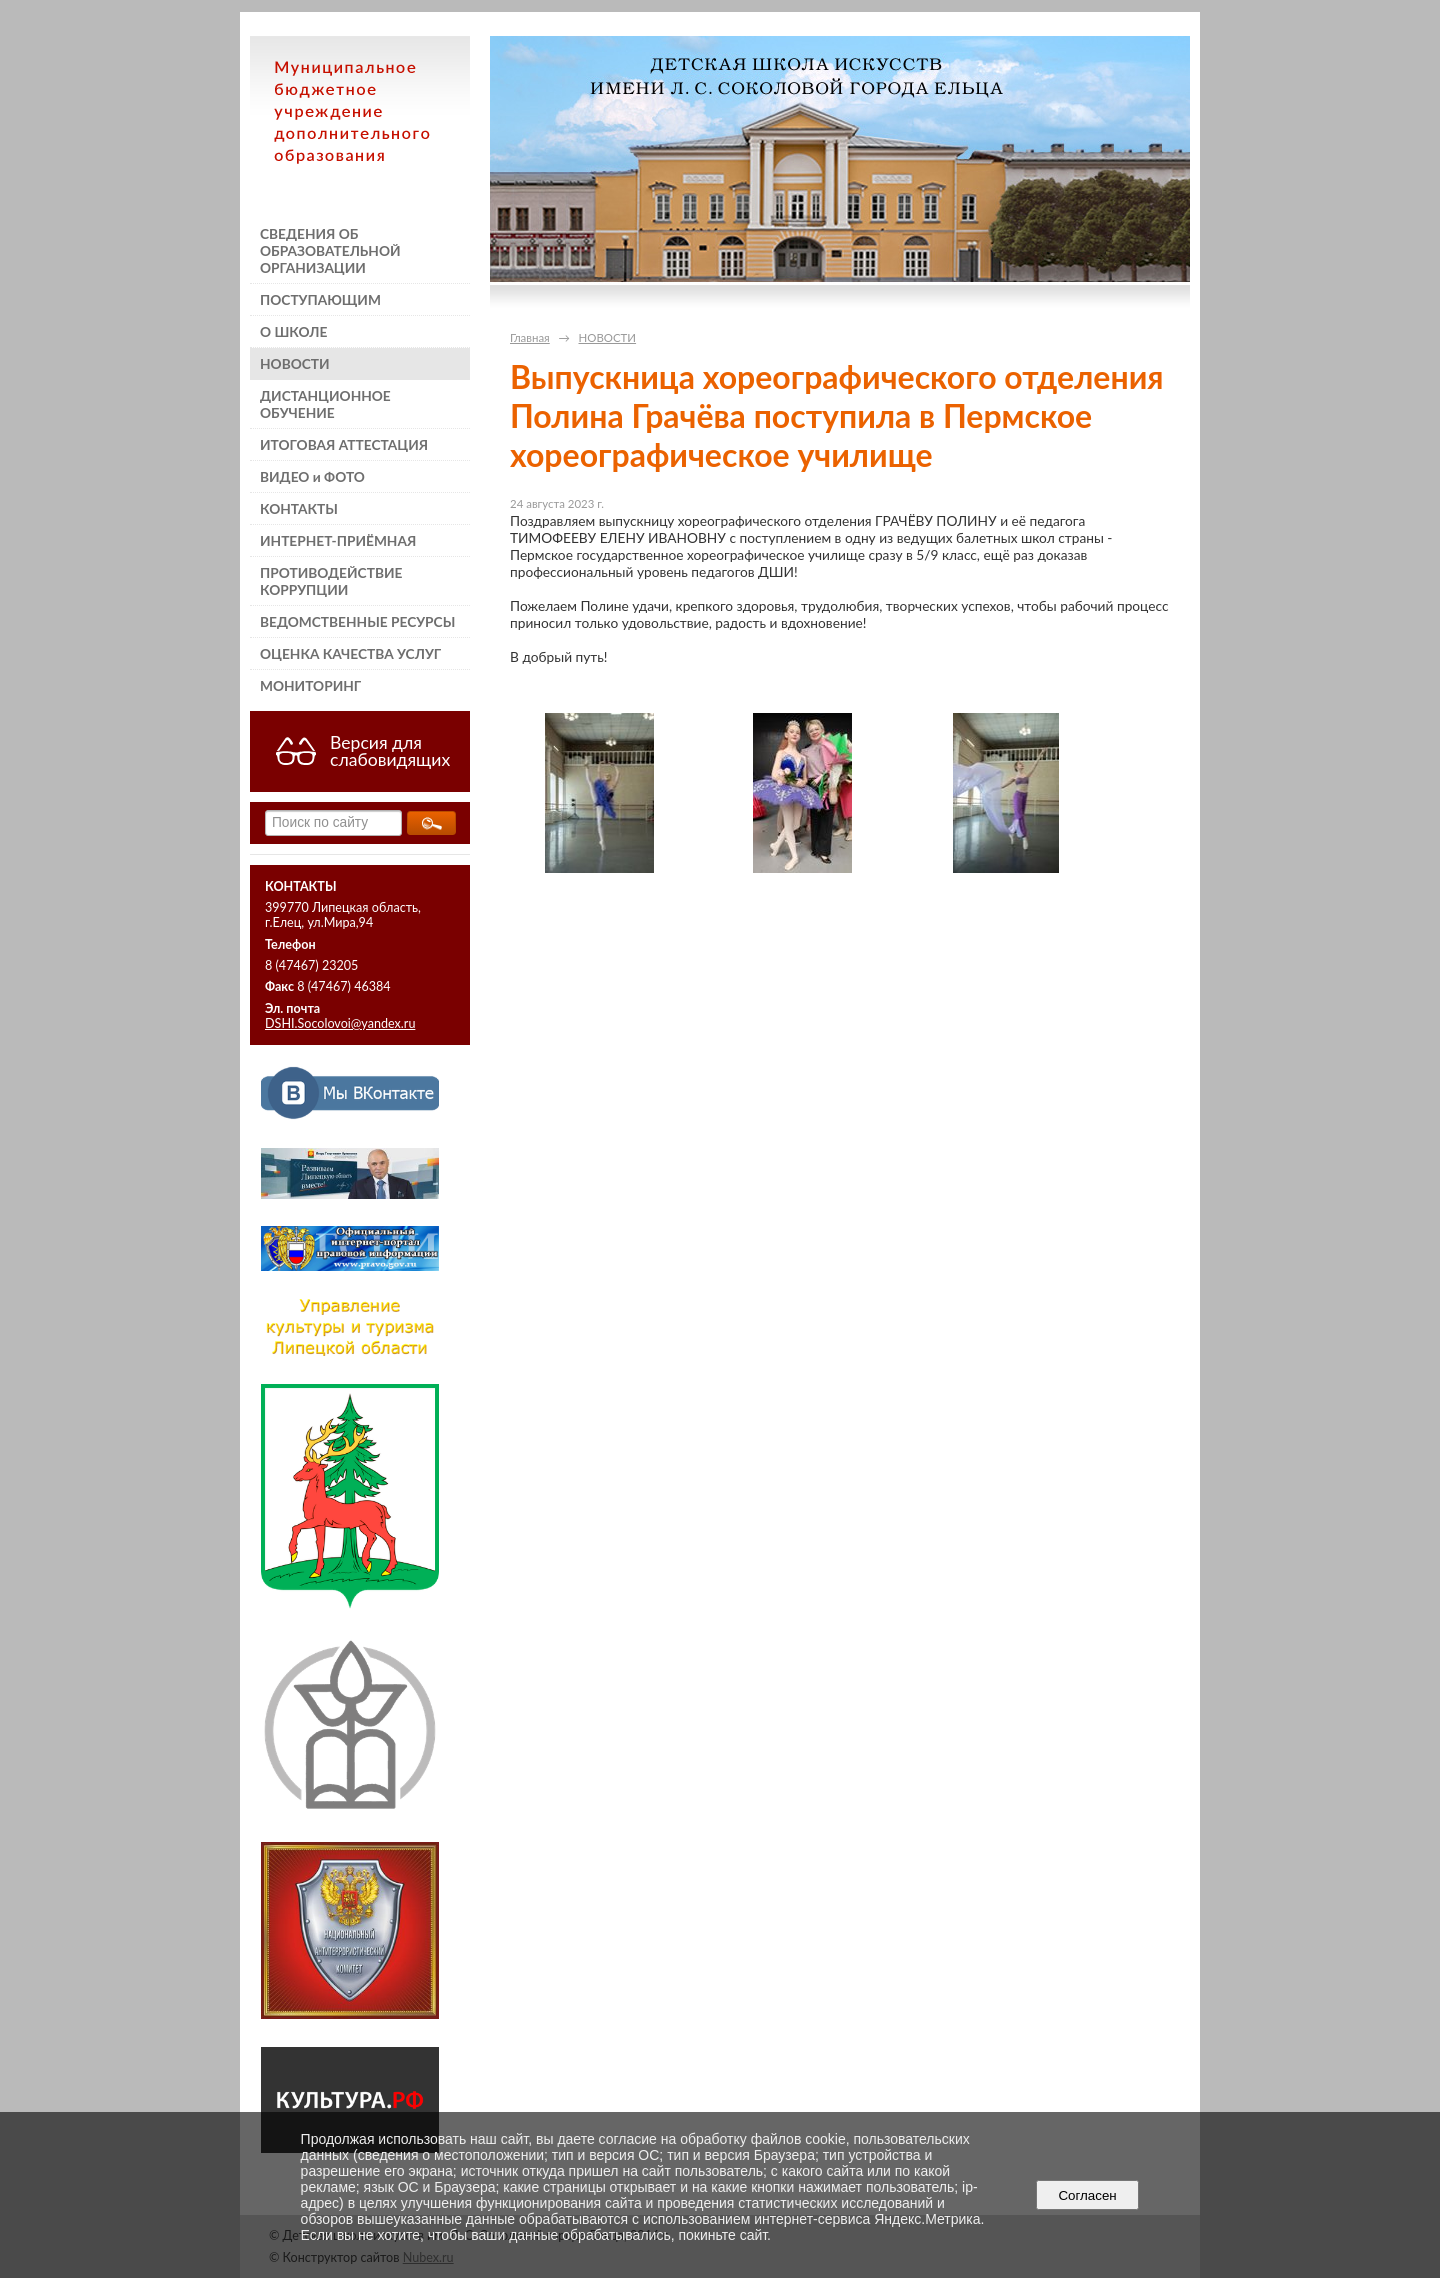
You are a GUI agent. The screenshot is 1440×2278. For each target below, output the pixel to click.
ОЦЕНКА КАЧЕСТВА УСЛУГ (350, 653)
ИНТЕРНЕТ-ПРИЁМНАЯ (338, 540)
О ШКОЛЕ (293, 331)
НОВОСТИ (295, 363)
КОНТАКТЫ (299, 508)
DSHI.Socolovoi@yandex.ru (340, 1023)
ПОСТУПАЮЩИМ (320, 299)
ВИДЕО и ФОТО (312, 476)
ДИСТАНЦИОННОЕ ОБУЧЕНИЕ (325, 404)
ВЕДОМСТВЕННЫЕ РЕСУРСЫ (357, 621)
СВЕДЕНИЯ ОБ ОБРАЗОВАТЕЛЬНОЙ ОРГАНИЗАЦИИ (330, 250)
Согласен (1087, 2195)
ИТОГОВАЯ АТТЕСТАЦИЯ (344, 444)
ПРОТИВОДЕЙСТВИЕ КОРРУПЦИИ (331, 581)
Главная (530, 337)
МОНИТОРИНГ (310, 685)
